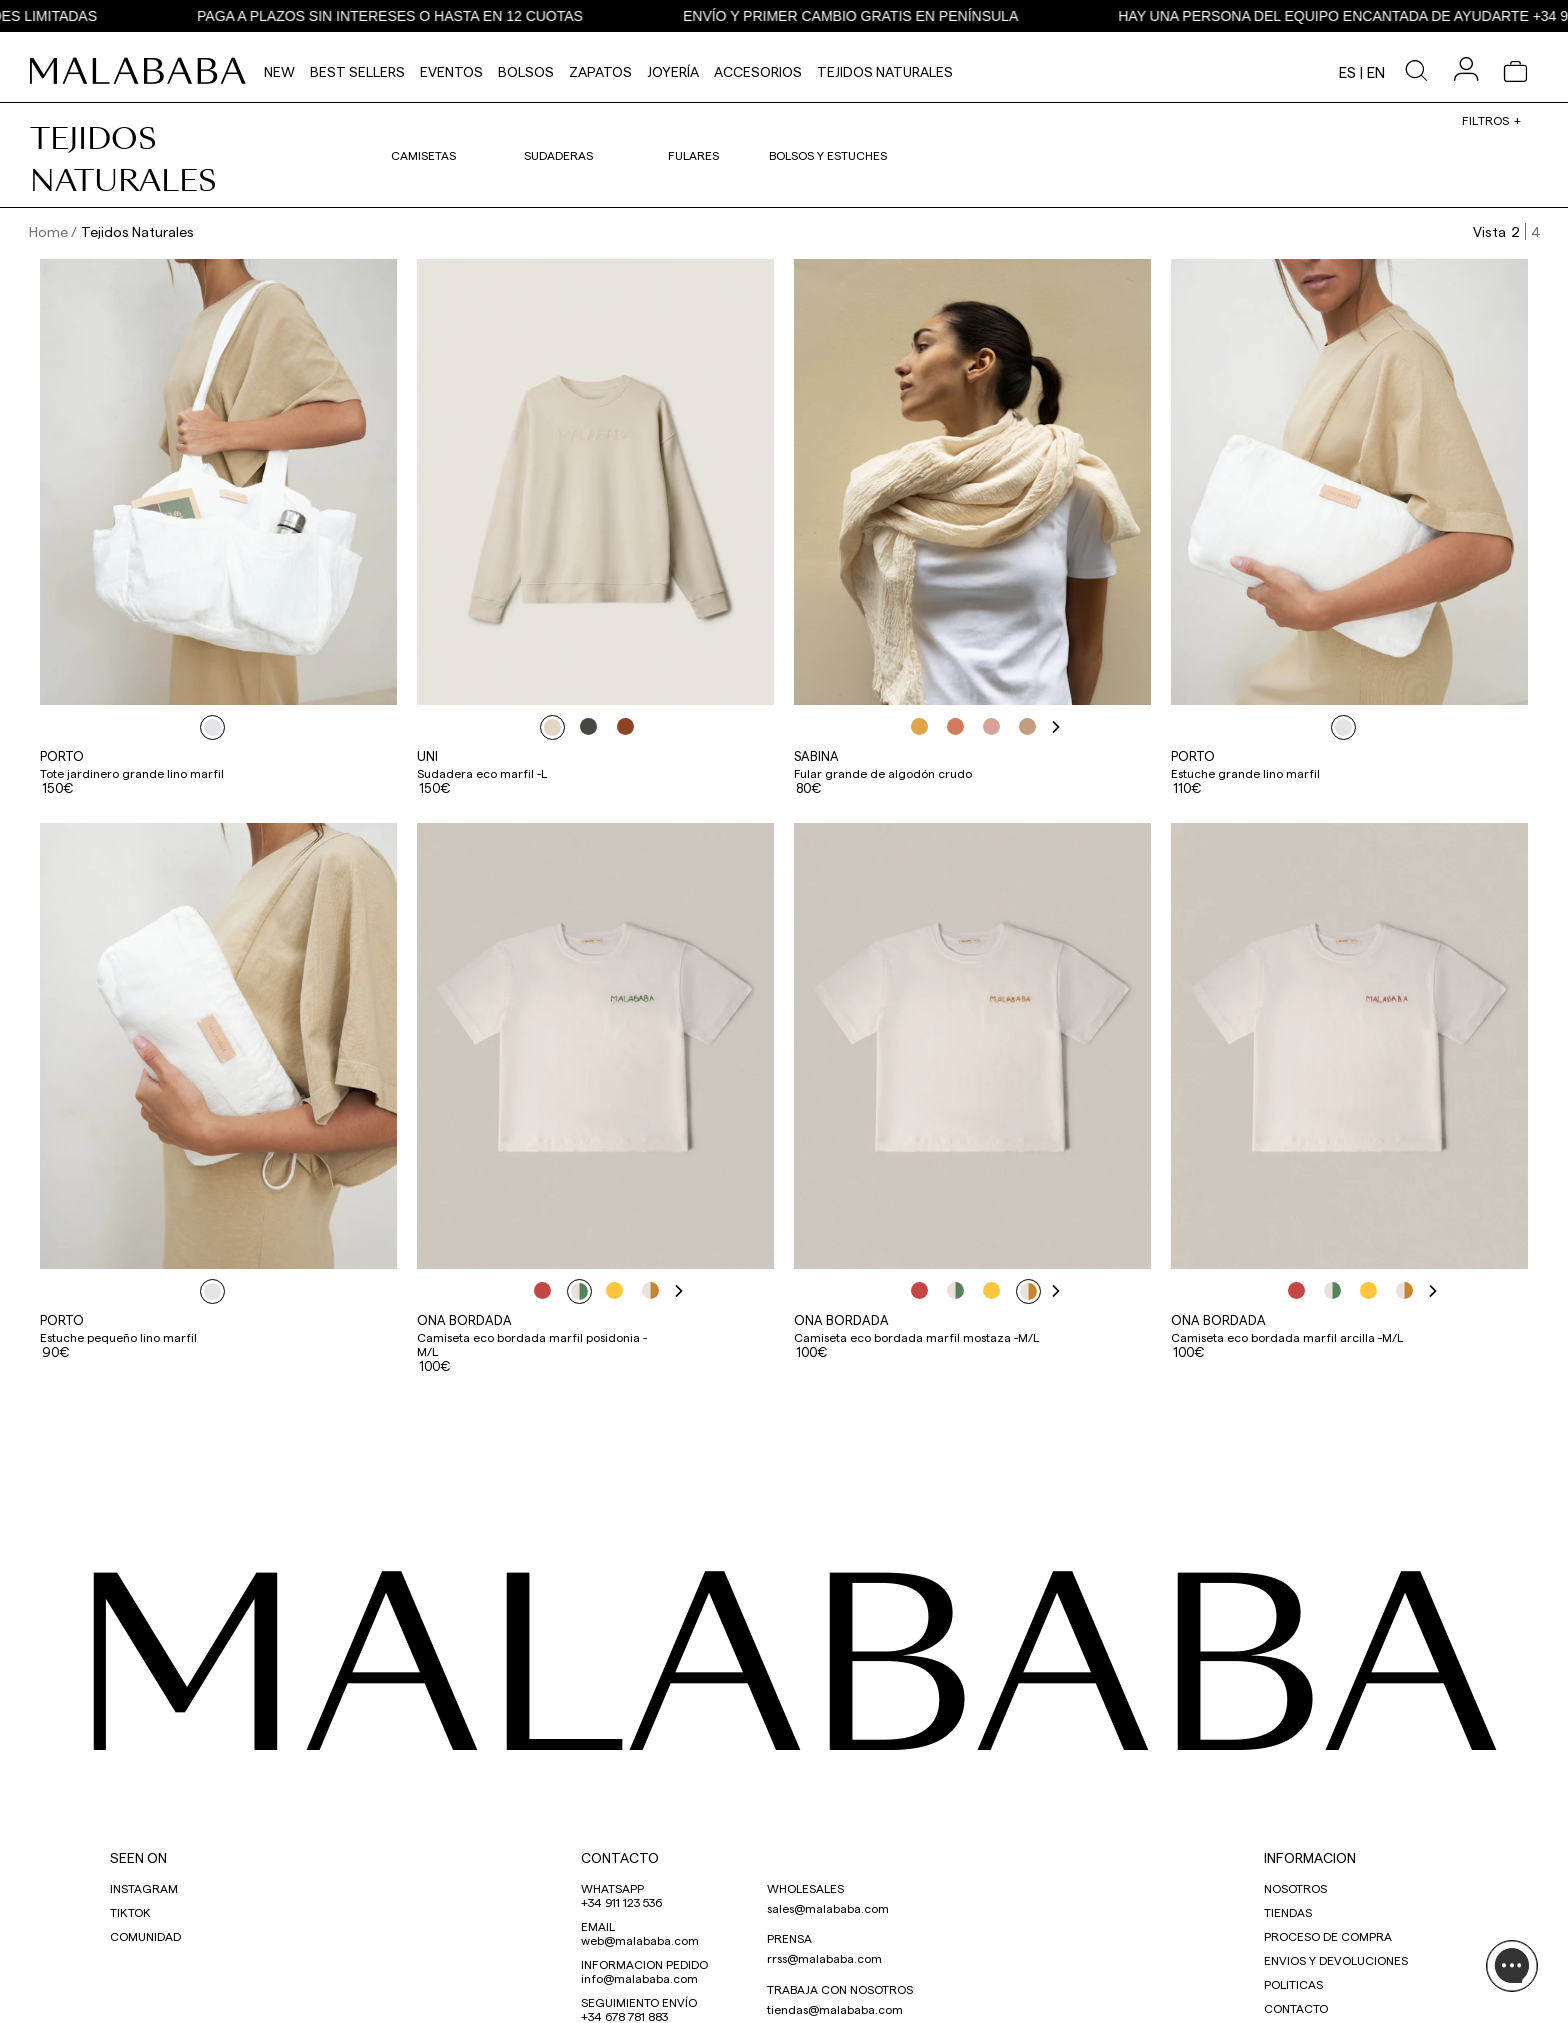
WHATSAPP (612, 1888)
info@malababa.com (639, 1978)
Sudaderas (558, 155)
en (1376, 72)
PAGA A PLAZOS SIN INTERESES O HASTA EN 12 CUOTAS (422, 16)
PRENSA (789, 1938)
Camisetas (423, 155)
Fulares (693, 155)
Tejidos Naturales (885, 71)
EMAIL (598, 1926)
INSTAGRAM (144, 1888)
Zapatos (600, 71)
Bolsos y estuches (828, 155)
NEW (279, 71)
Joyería (673, 71)
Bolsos (526, 71)
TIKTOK (130, 1912)
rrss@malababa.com (824, 1958)
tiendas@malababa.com (835, 2009)
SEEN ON (138, 1857)
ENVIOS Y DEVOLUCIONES (1336, 1960)
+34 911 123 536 (621, 1902)
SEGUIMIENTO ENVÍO (639, 2002)
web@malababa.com (640, 1940)
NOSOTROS (1295, 1888)
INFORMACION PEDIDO (644, 1964)
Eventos (451, 71)
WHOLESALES (805, 1888)
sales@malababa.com (828, 1908)
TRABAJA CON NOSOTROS (840, 1989)
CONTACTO (620, 1857)
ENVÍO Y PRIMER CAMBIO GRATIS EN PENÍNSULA (882, 16)
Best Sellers (357, 71)
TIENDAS (1288, 1912)
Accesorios (758, 71)
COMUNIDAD (145, 1936)
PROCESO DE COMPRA (1328, 1936)
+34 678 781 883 (624, 2016)
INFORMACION (1310, 1857)
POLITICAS (1293, 1984)
